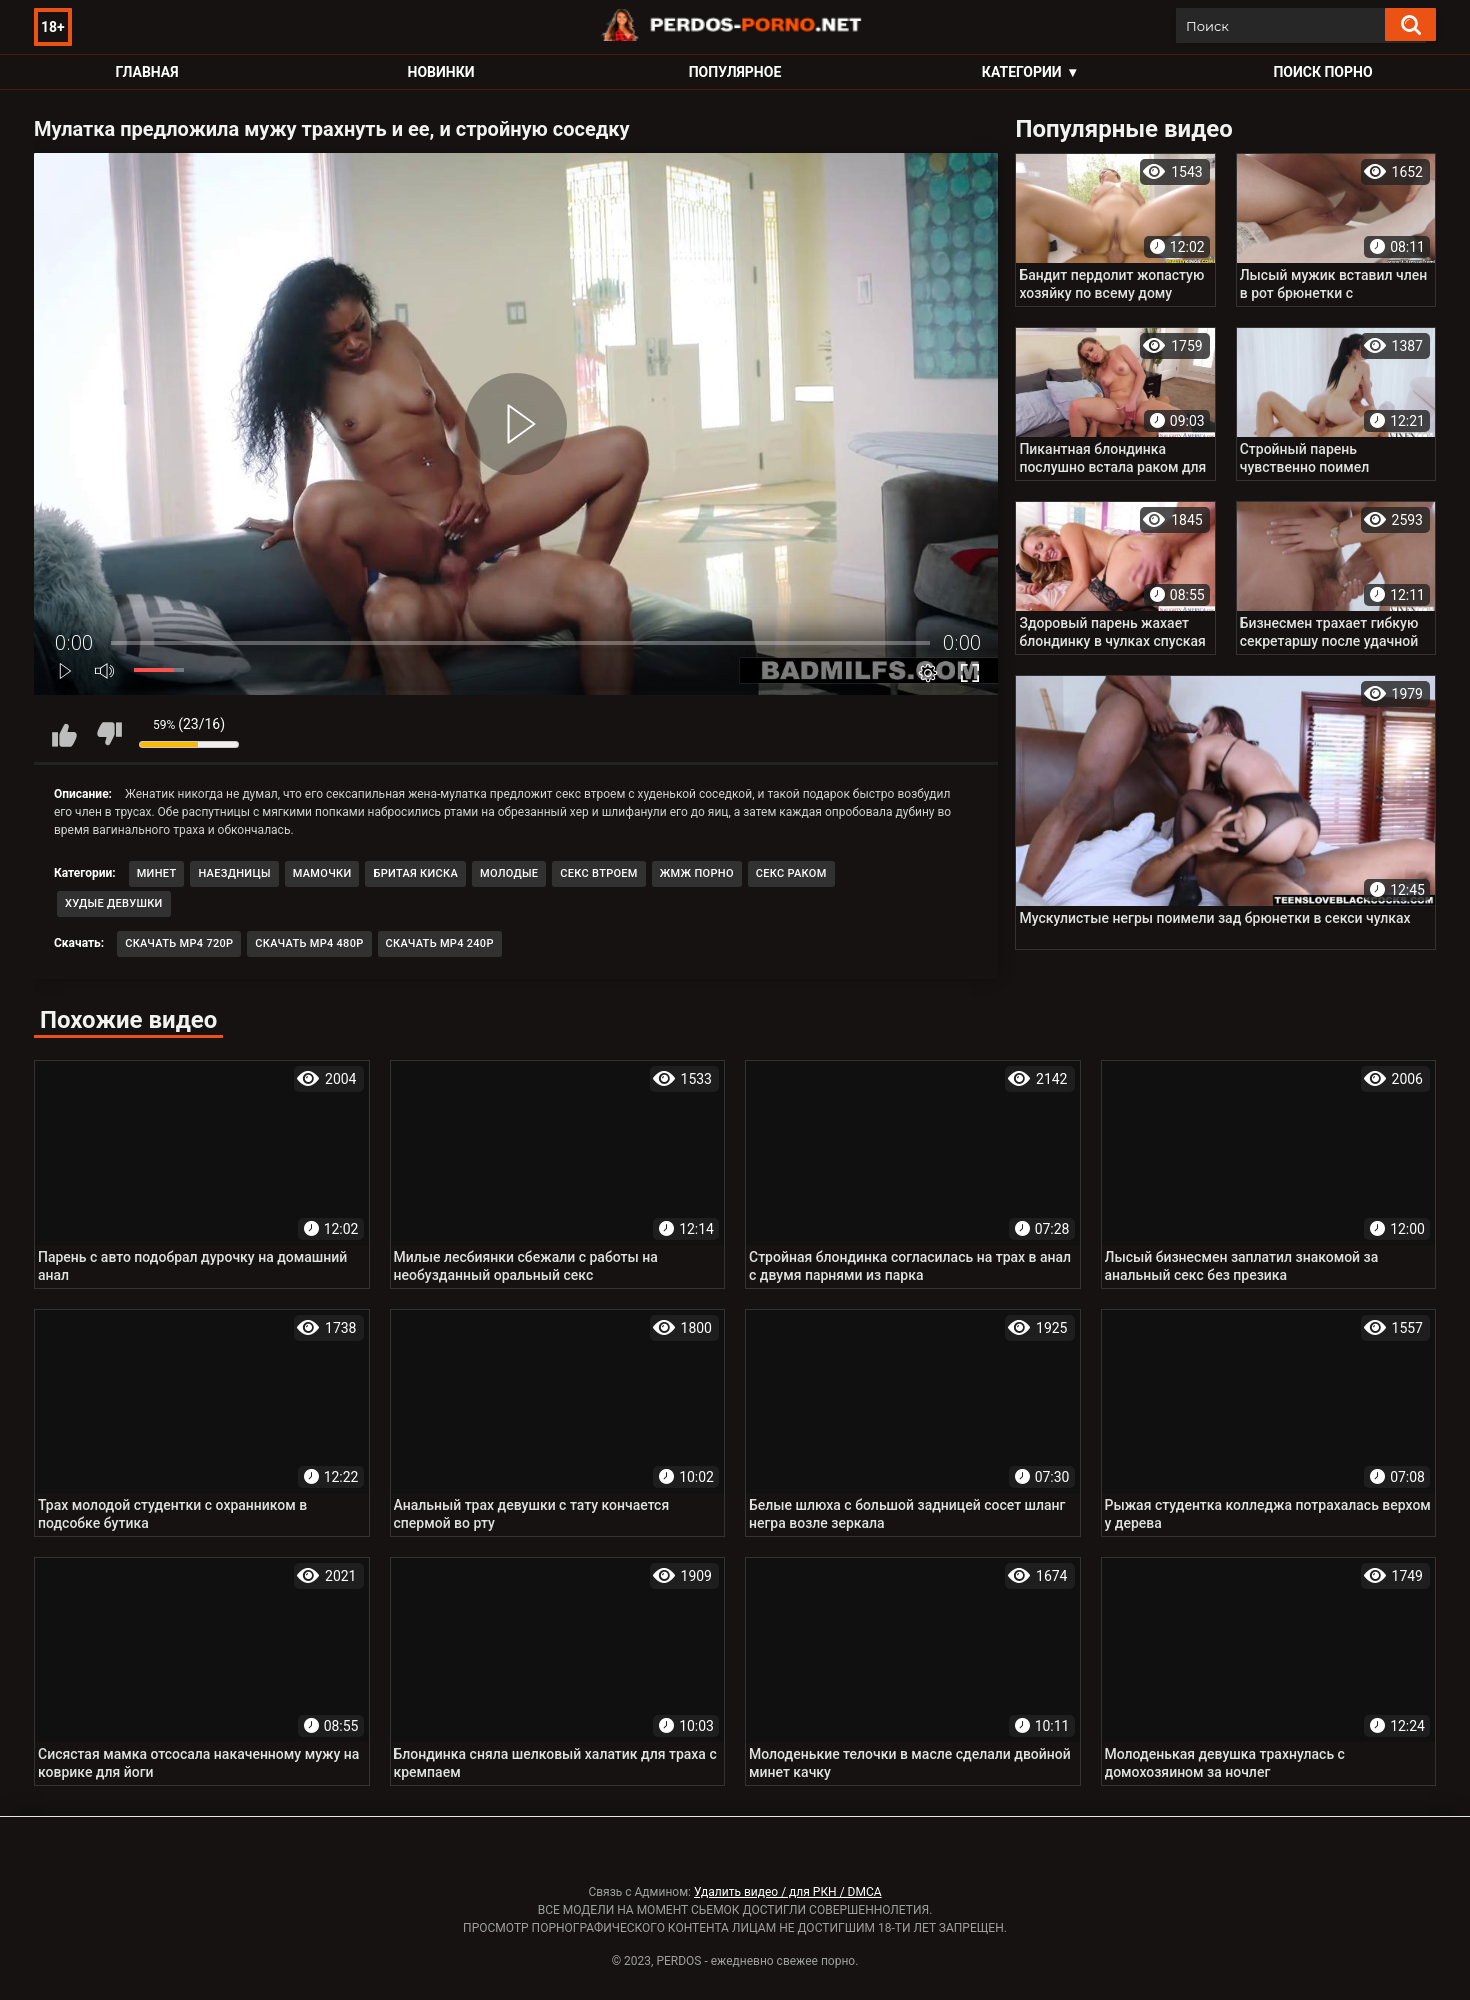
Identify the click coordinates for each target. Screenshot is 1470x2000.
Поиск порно (1322, 72)
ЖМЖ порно (697, 873)
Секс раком (791, 873)
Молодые (509, 873)
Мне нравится (64, 734)
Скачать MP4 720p (179, 943)
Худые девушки (114, 903)
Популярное (735, 72)
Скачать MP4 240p (440, 943)
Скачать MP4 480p (309, 943)
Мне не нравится (109, 734)
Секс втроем (598, 873)
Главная (146, 72)
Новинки (441, 72)
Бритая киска (415, 873)
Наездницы (234, 873)
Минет (157, 873)
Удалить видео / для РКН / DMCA (788, 1892)
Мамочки (322, 873)
